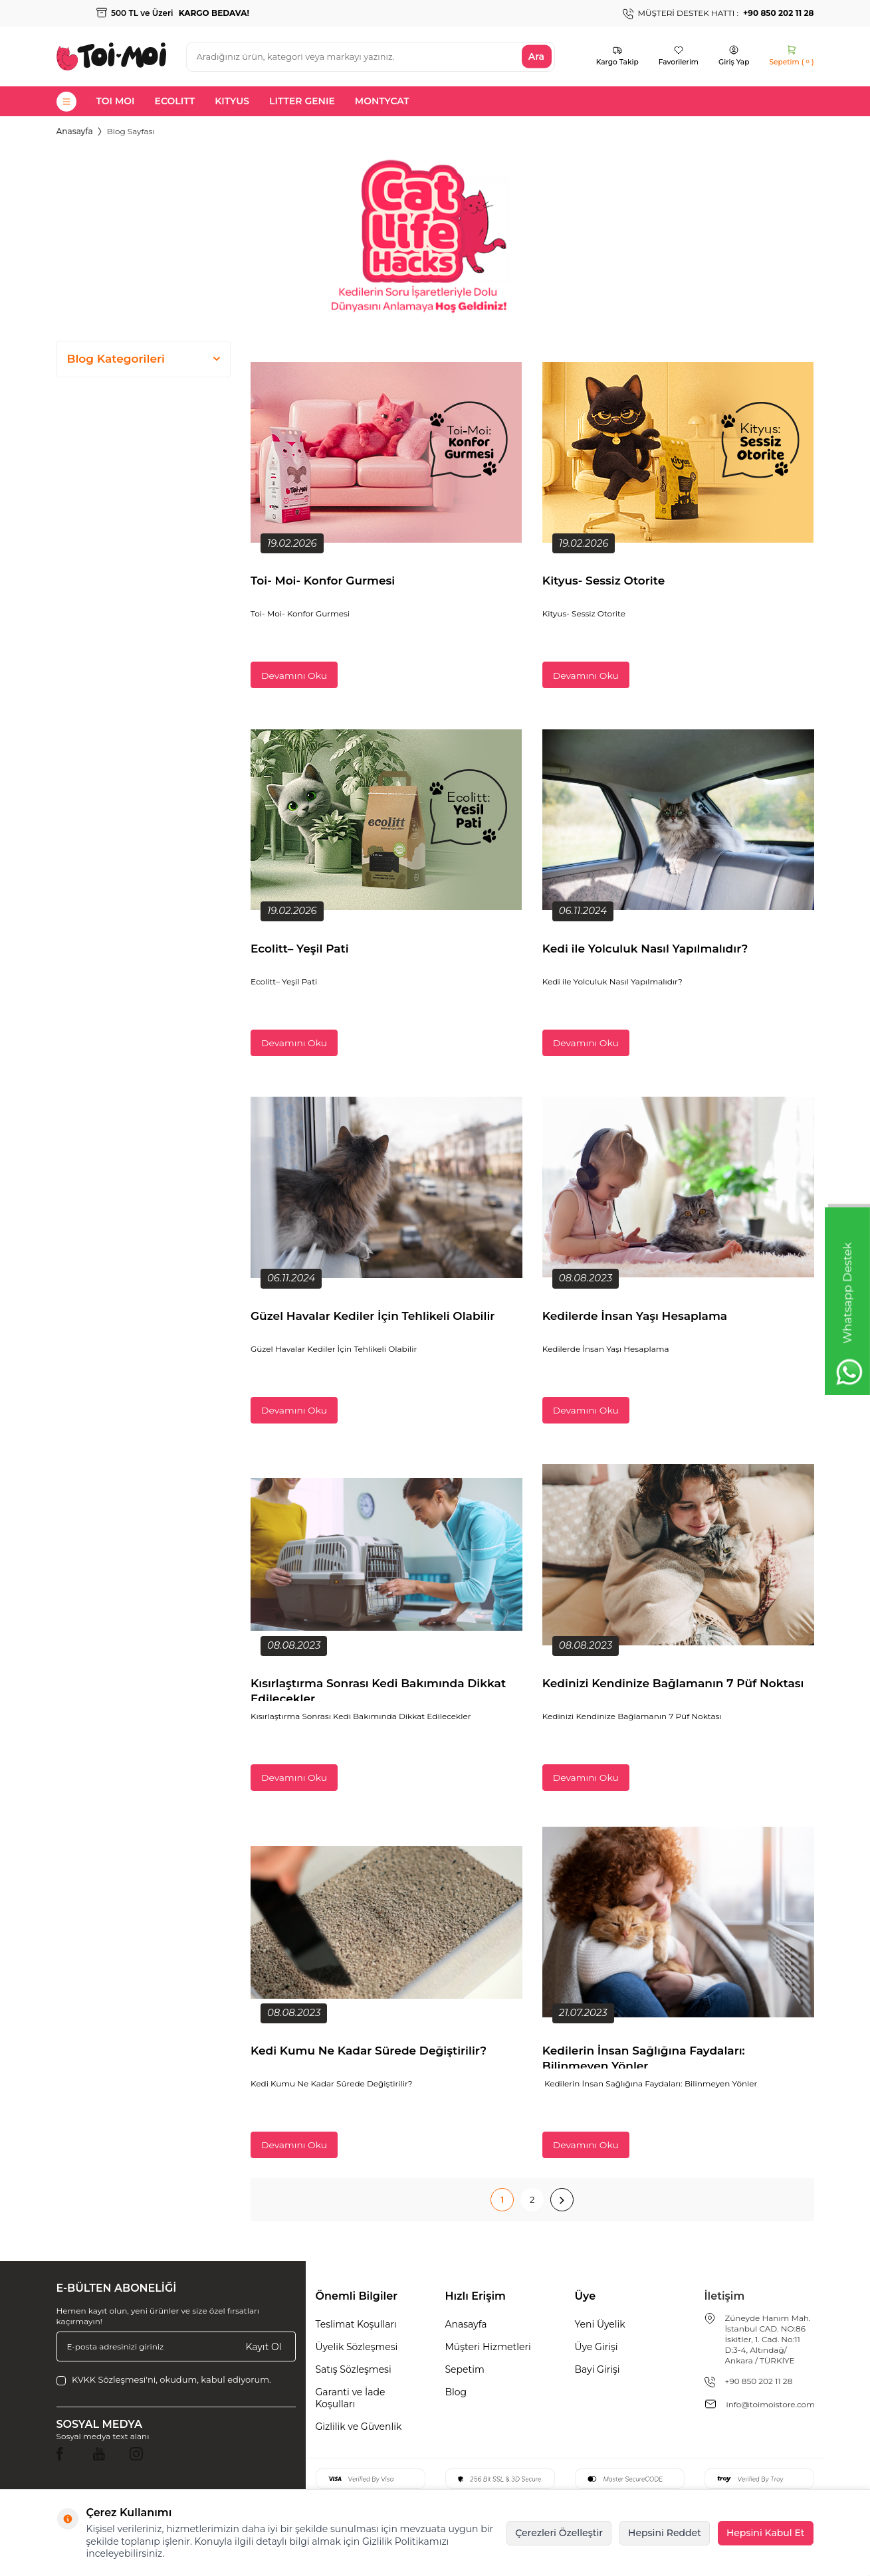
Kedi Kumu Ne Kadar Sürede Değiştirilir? (369, 2050)
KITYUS (232, 101)
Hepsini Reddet (664, 2533)
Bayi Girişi (597, 2369)
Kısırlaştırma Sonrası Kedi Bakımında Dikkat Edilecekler (378, 1689)
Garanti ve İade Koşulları (350, 2398)
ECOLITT (175, 101)
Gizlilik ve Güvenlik (359, 2427)
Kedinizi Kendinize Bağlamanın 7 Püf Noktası (673, 1683)
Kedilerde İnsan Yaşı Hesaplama (636, 1316)
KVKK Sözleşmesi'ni (114, 2379)
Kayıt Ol (264, 2346)
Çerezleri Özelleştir (559, 2533)
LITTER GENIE (302, 101)
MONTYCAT (382, 101)
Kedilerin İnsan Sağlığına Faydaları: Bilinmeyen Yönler (643, 2056)
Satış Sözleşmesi (353, 2369)
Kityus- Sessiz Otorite (603, 580)
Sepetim (465, 2369)
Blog (456, 2392)
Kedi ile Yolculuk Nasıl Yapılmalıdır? (646, 948)
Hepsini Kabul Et (765, 2533)
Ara (536, 56)
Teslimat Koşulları (356, 2324)
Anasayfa (74, 131)
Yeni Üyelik (600, 2324)
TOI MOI (115, 101)
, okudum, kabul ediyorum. (163, 2379)
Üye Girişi (596, 2347)
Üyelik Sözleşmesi (357, 2347)
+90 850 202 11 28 (759, 2381)
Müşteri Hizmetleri (488, 2347)
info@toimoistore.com (770, 2404)
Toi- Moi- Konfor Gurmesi (323, 580)
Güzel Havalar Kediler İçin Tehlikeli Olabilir (372, 1316)
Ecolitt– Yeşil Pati (300, 948)
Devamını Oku (294, 676)
